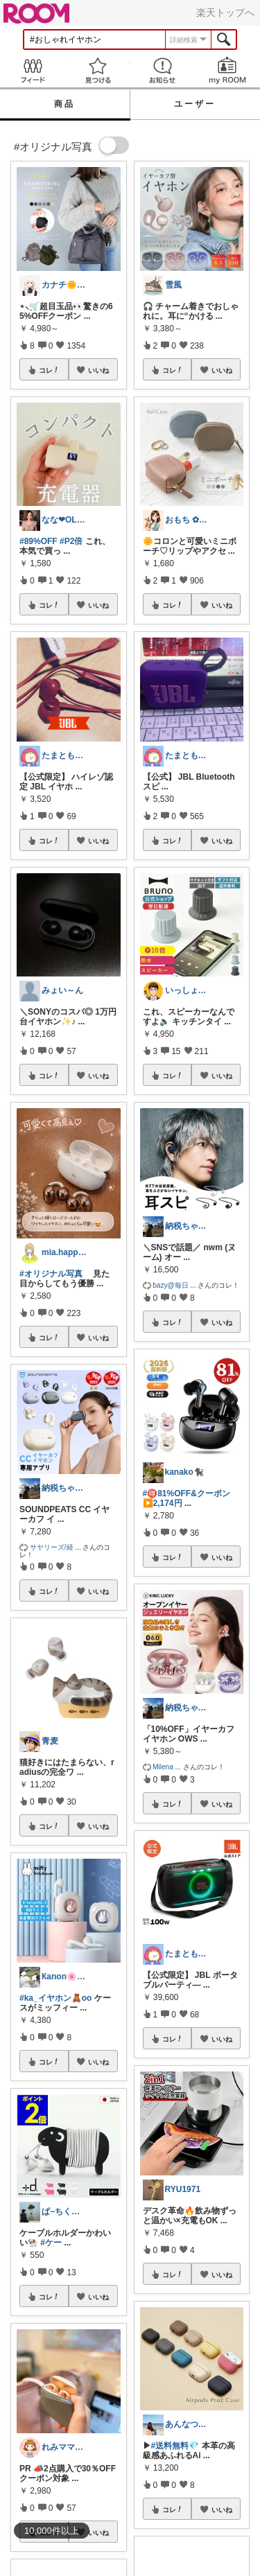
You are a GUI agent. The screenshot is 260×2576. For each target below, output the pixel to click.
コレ (49, 370)
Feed (32, 70)
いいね (98, 370)
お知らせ (163, 70)
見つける (97, 70)
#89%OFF (38, 541)
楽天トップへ (225, 12)
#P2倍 (71, 541)
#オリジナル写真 (51, 1274)
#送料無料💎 (175, 2446)
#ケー (51, 2243)
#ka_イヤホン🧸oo (55, 1998)
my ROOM (227, 70)
